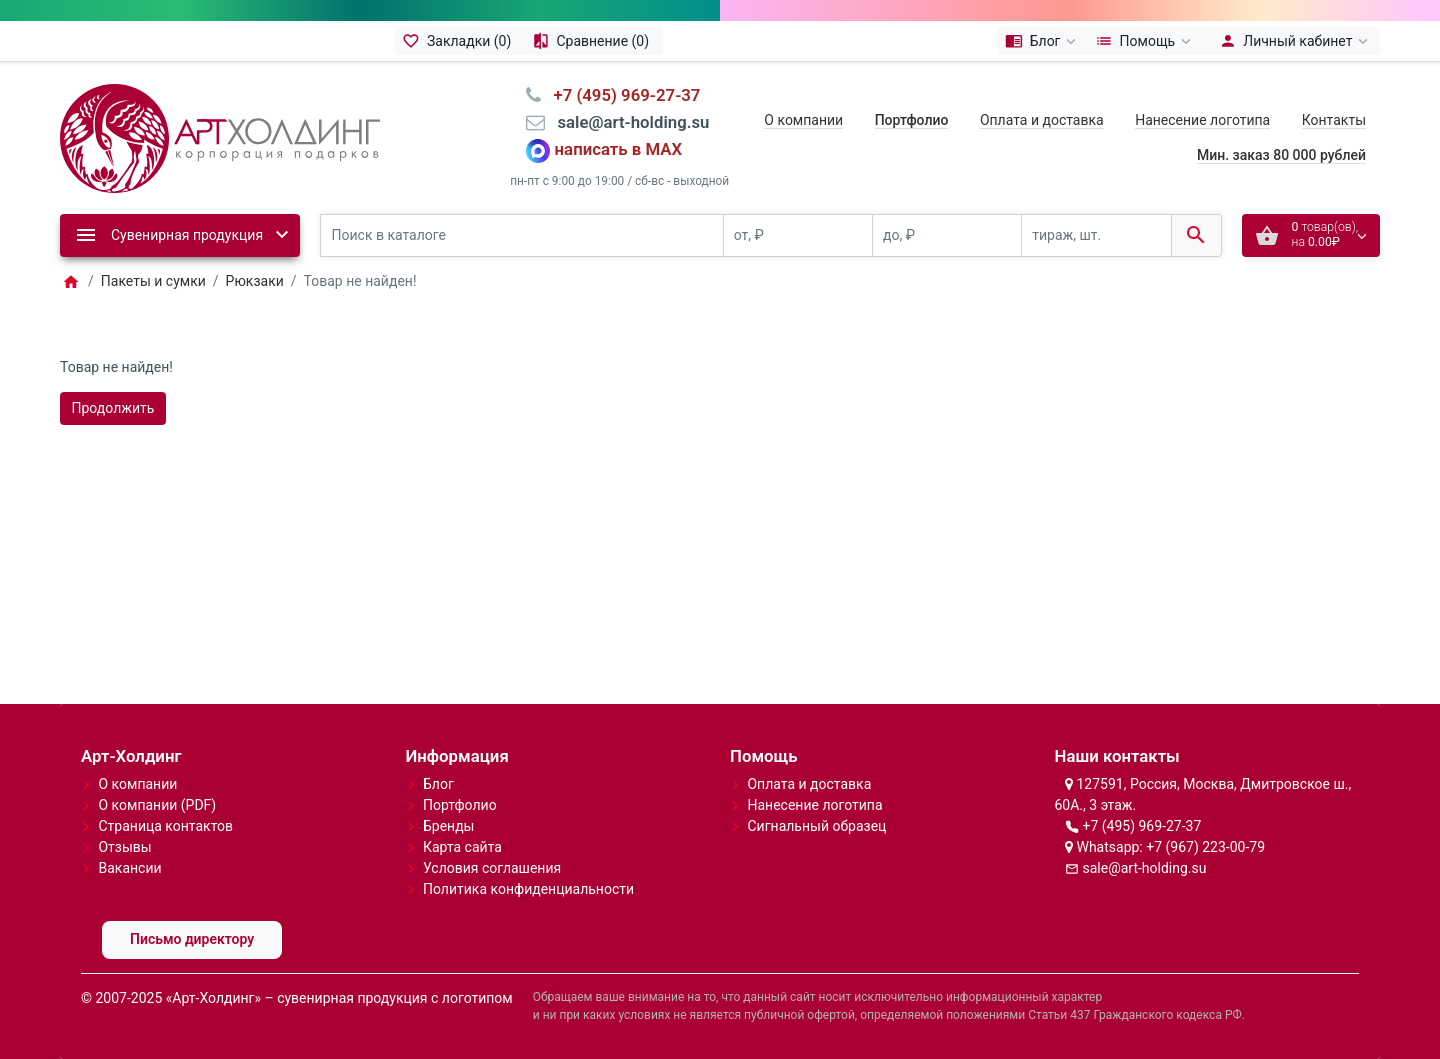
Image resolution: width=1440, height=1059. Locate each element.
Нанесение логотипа (1202, 120)
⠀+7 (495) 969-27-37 (620, 95)
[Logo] (220, 137)
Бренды (449, 826)
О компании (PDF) (157, 805)
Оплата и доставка (1042, 120)
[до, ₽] (947, 235)
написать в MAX (619, 150)
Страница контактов (165, 826)
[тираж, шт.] (1096, 235)
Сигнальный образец (816, 826)
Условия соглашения (492, 868)
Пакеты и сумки (153, 281)
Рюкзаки (255, 281)
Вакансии (129, 868)
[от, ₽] (798, 235)
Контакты (1334, 120)
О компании (803, 120)
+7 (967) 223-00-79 (1205, 847)
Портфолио (460, 805)
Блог (438, 784)
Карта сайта (462, 847)
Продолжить (113, 408)
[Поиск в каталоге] (522, 235)
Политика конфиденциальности (528, 889)
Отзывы (124, 847)
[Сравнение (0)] (593, 41)
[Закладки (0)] (460, 41)
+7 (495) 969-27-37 (1141, 826)
